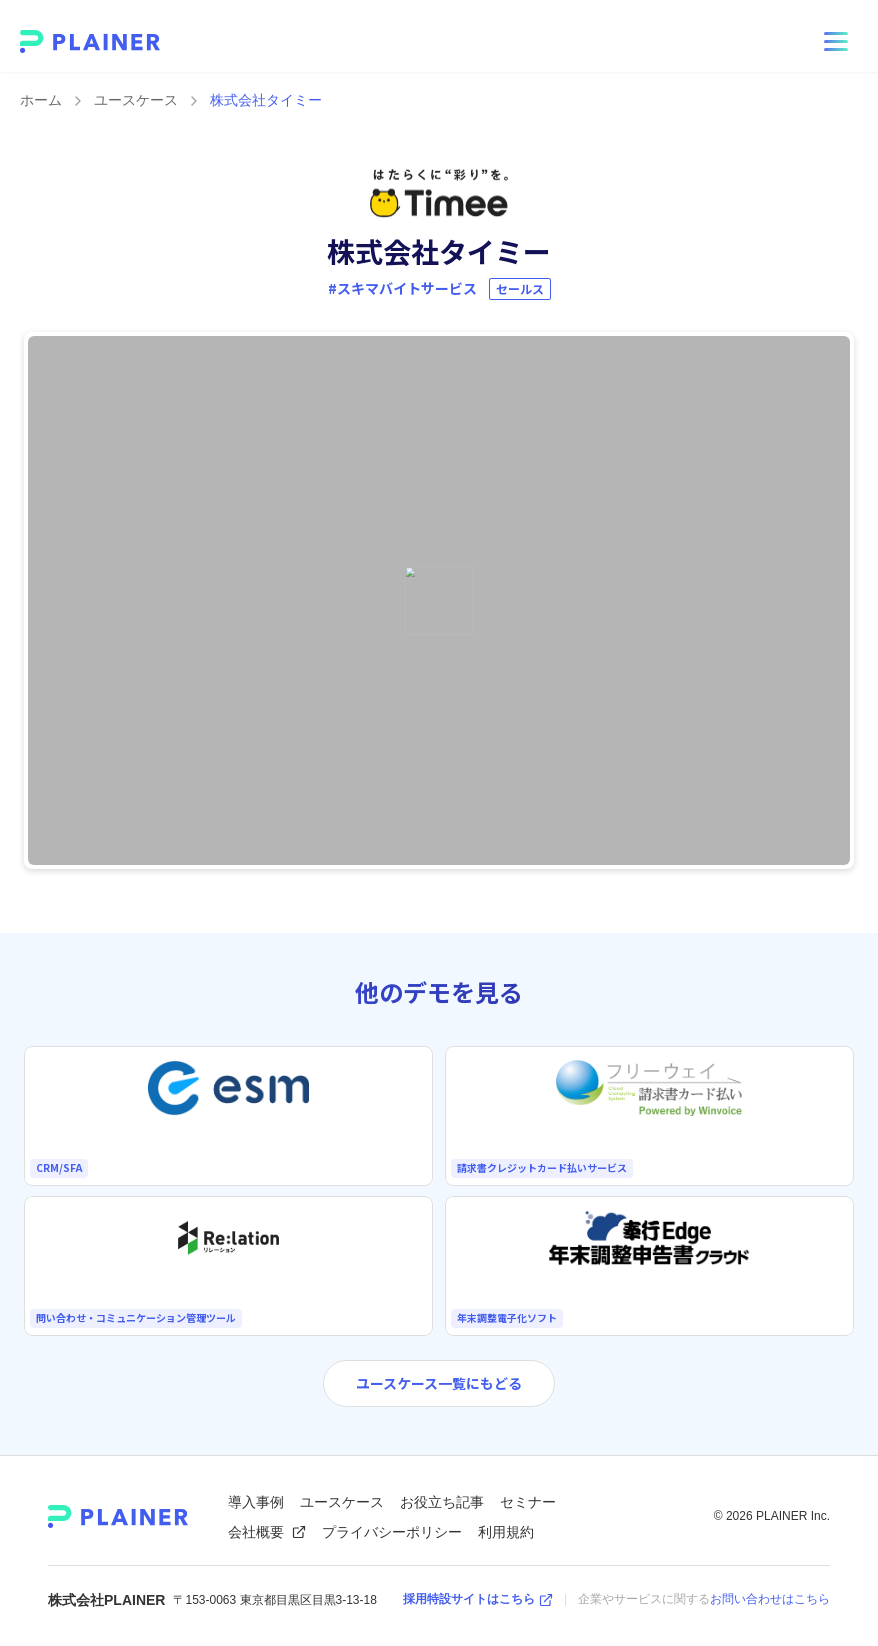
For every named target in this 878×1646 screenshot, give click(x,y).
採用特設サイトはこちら (478, 1599)
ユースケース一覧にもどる (439, 1383)
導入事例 (256, 1502)
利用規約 (506, 1532)
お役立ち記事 (442, 1502)
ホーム (41, 100)
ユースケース (136, 100)
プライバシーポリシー (392, 1532)
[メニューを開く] (836, 42)
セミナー (528, 1502)
